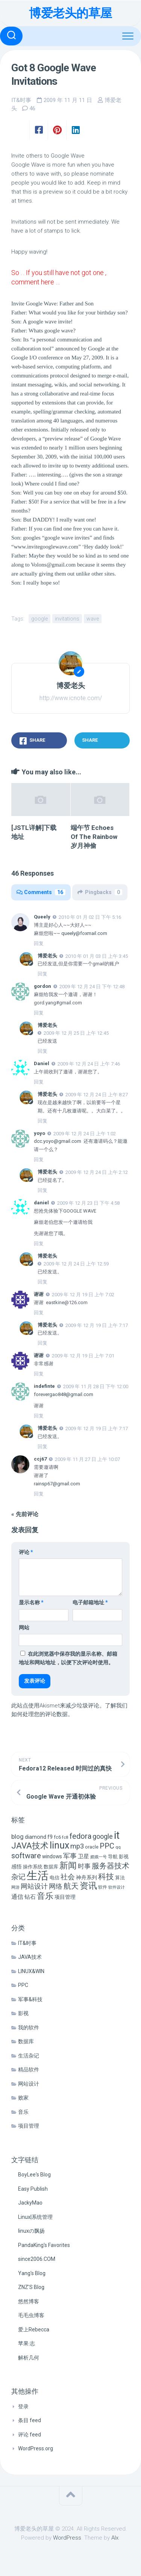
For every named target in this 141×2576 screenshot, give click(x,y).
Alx (114, 2537)
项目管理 (28, 2126)
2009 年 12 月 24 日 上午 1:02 (84, 1133)
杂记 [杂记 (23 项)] (18, 1877)
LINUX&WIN (31, 1971)
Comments (41, 892)
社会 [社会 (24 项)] (68, 1877)
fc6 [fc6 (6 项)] (57, 1837)
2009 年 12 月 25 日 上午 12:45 (76, 1033)
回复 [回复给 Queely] (39, 943)
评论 (26, 1552)
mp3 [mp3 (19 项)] (77, 1846)
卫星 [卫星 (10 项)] (83, 1856)
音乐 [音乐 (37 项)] (45, 1896)
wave (92, 619)
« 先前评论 (24, 1514)
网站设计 (28, 2084)
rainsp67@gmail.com (57, 1483)
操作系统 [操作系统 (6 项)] (32, 1867)
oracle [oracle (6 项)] (92, 1847)
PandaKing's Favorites (44, 2245)
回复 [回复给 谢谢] (39, 1312)
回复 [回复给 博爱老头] (42, 974)
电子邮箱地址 (90, 1602)
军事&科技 (30, 1999)
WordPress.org (35, 2448)
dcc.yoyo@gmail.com (57, 1141)
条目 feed (29, 2420)
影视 (23, 2013)
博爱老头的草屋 (70, 13)
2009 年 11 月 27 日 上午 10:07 (87, 1459)
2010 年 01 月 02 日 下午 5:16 (90, 917)
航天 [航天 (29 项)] (71, 1886)
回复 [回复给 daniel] (39, 1243)
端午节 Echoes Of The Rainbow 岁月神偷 (94, 836)
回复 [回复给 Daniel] (39, 1082)
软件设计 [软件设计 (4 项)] (116, 1887)
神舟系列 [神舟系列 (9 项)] (86, 1877)
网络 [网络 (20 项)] (55, 1886)
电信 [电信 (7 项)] (54, 1877)
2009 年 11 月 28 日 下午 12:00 (95, 1386)
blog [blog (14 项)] (17, 1836)
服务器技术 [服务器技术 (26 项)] (110, 1866)
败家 (23, 2098)
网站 (24, 1628)
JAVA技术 (30, 1957)
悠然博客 (28, 2301)
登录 (23, 2406)
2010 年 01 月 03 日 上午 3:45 (96, 956)
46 (32, 108)
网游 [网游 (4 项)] (15, 1887)
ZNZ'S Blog (31, 2287)
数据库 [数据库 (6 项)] (51, 1867)
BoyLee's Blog (34, 2175)
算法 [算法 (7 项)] (120, 1877)
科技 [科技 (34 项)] (106, 1876)
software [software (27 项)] (26, 1855)
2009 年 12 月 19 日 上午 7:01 (83, 1356)
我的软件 (28, 2027)
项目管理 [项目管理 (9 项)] (65, 1897)
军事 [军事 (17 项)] (70, 1856)
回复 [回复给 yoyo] (39, 1159)
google (39, 619)
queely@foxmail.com (84, 933)
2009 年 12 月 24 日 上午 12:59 (76, 1264)
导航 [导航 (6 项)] (113, 1856)
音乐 (23, 2112)
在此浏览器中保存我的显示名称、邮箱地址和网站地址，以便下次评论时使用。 (68, 1658)
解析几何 (28, 2358)
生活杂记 (28, 2056)
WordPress (67, 2537)
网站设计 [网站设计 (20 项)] (34, 1886)
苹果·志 (26, 2343)
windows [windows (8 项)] (52, 1856)
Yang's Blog (31, 2273)
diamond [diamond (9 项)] (35, 1837)
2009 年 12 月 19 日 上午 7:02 (83, 1294)
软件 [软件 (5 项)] (102, 1887)
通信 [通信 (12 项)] (17, 1896)
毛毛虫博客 (31, 2315)
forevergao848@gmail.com (63, 1394)
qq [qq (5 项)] (118, 1847)
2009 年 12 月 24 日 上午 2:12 (96, 1172)
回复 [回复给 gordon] (39, 1013)
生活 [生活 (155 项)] (38, 1875)
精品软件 (28, 2070)
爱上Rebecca (33, 2330)
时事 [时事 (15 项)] (84, 1866)
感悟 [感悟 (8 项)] (16, 1867)
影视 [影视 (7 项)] (124, 1856)
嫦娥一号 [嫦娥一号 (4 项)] (98, 1857)
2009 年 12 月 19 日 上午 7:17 (96, 1325)
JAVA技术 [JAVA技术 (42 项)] (30, 1845)
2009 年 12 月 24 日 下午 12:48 (91, 986)
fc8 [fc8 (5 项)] (65, 1837)
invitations (67, 619)
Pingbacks (99, 892)
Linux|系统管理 (35, 2217)
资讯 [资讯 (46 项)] (88, 1886)
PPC (23, 1985)
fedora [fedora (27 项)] (80, 1836)
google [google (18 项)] (102, 1836)
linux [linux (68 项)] (59, 1845)
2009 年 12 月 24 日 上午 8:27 (96, 1094)
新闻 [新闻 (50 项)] (68, 1865)
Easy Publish (33, 2189)
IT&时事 (21, 100)
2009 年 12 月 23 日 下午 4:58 (88, 1203)
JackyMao (30, 2203)
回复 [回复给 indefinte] (39, 1416)
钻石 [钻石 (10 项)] (30, 1897)
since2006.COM (36, 2259)
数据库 (26, 2041)
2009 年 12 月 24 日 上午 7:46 (89, 1064)
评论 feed (29, 2435)
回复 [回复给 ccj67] (39, 1494)
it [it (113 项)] (117, 1835)
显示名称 (31, 1602)
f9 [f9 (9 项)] (50, 1837)
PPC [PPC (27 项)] (107, 1845)
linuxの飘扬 (31, 2231)
